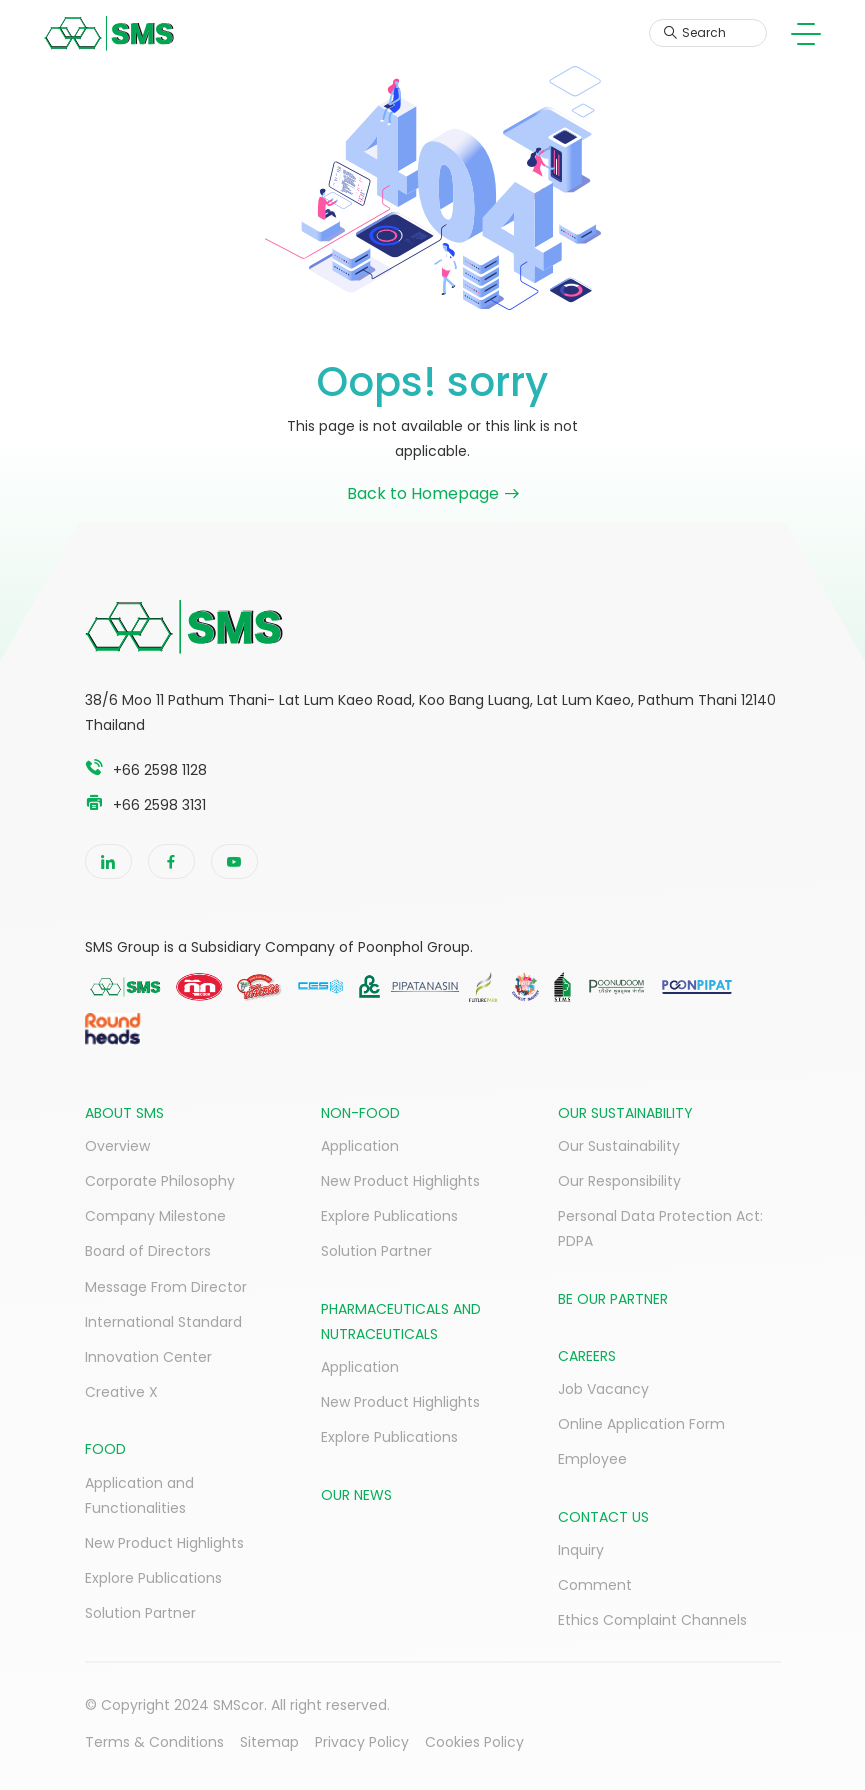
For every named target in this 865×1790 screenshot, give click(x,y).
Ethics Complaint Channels (652, 1620)
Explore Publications (153, 1578)
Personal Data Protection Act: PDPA (660, 1228)
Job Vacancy (603, 1389)
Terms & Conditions (154, 1742)
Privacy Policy (362, 1742)
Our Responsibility (619, 1181)
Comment (595, 1585)
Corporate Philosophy (160, 1181)
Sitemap (269, 1742)
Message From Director (166, 1287)
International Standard (163, 1322)
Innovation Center (148, 1357)
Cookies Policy (474, 1742)
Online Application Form (641, 1424)
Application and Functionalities (139, 1495)
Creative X (121, 1392)
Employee (592, 1459)
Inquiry (581, 1550)
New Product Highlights (164, 1543)
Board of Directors (148, 1251)
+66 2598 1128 (160, 770)
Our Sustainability (619, 1146)
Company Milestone (155, 1216)
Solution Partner (140, 1613)
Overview (117, 1146)
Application (360, 1146)
